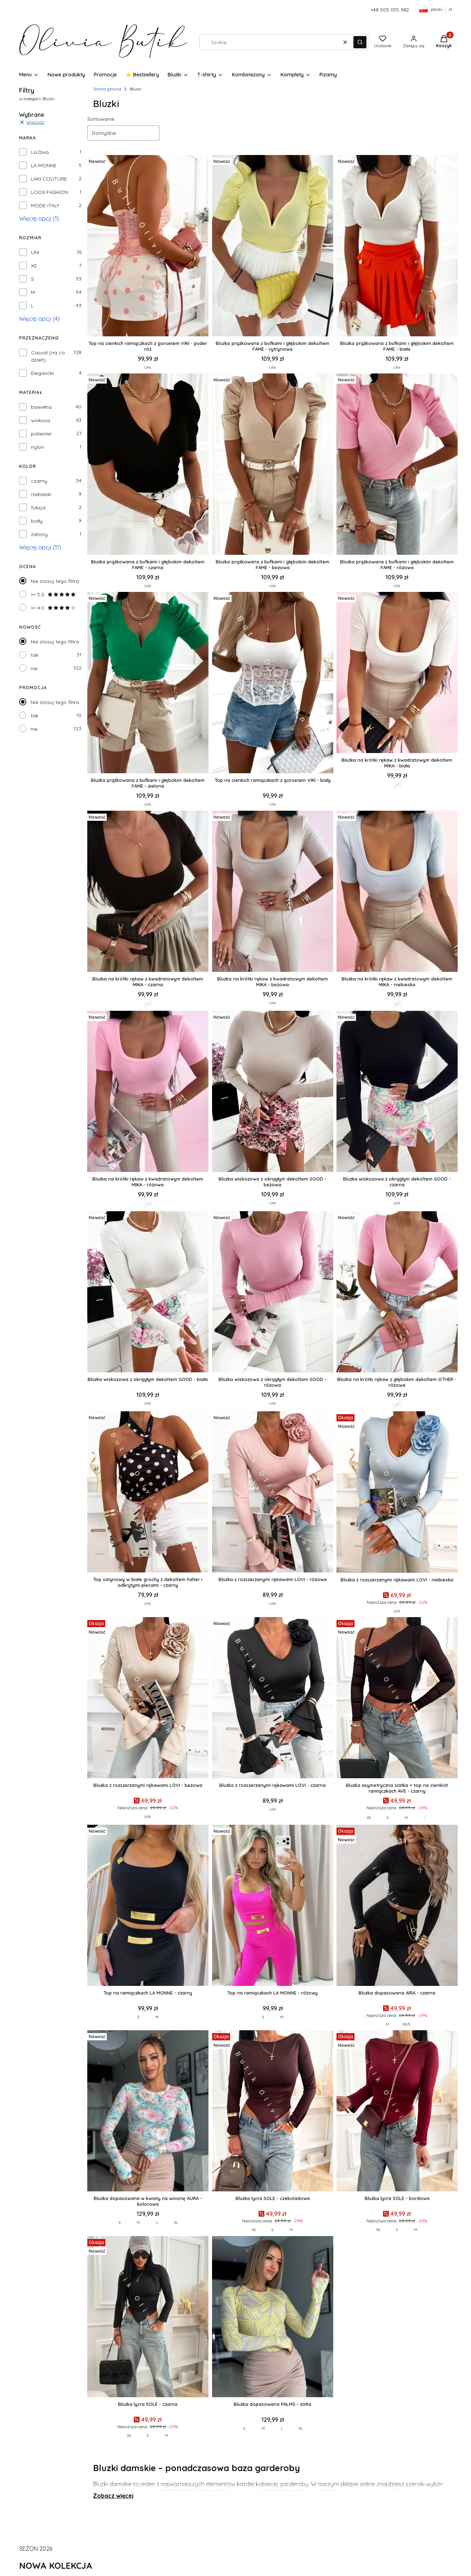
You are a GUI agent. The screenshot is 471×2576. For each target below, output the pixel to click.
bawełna (41, 407)
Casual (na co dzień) (48, 356)
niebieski (41, 494)
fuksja (38, 507)
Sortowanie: (101, 119)
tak (34, 655)
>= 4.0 (53, 608)
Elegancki (42, 373)
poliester (41, 433)
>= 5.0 (53, 594)
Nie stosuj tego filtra (55, 581)
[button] (359, 42)
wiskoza (40, 420)
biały (37, 521)
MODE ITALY (45, 205)
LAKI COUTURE (49, 179)
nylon (37, 447)
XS (34, 265)
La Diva (40, 152)
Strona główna (107, 89)
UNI (35, 252)
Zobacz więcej (113, 2495)
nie (34, 668)
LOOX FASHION (49, 192)
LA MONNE (44, 165)
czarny (39, 481)
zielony (39, 534)
